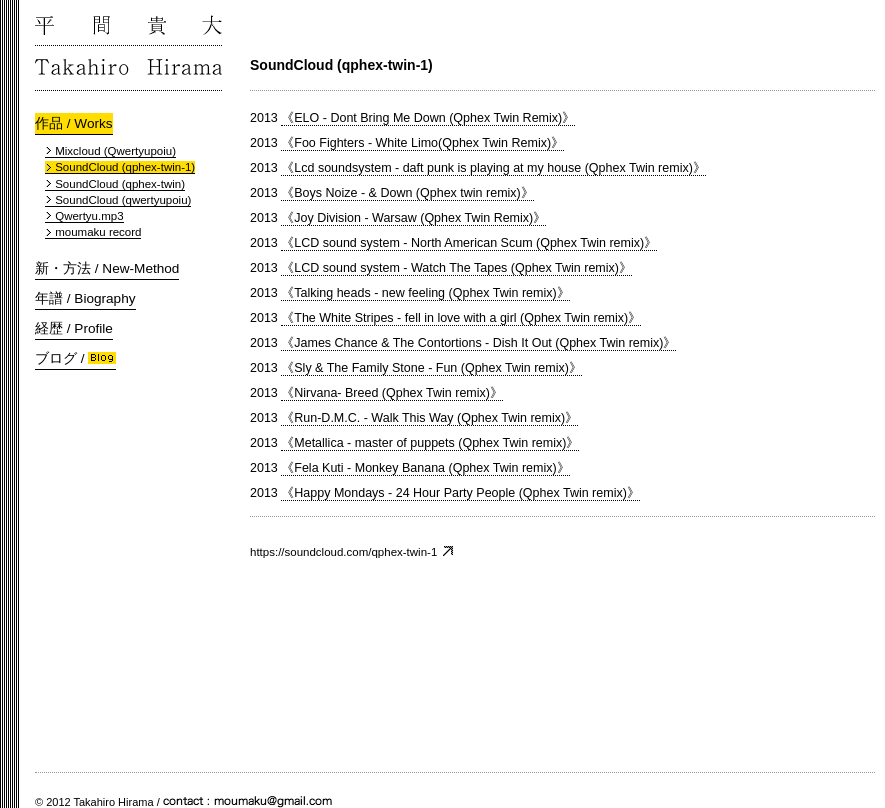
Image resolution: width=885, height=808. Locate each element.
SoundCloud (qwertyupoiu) (118, 200)
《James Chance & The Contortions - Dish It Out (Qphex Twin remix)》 (478, 343)
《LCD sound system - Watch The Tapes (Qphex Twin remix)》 (456, 268)
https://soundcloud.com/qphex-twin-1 (352, 551)
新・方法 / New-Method (107, 268)
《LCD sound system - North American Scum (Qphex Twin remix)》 (469, 243)
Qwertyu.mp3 (84, 216)
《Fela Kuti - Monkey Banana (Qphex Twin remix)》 (425, 468)
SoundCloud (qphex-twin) (115, 184)
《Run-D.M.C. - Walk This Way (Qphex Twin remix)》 (429, 418)
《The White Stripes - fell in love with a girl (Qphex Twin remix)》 (461, 318)
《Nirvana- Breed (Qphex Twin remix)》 (392, 393)
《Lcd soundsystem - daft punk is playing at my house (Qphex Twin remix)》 (493, 168)
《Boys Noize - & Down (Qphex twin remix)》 (407, 193)
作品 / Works (74, 123)
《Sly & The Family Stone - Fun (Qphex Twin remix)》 (431, 368)
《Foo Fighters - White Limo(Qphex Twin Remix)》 (422, 143)
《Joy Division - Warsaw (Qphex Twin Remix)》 (413, 218)
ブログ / (75, 358)
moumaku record (93, 232)
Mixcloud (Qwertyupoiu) (110, 151)
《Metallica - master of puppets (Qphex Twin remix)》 (430, 443)
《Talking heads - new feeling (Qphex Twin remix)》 (425, 293)
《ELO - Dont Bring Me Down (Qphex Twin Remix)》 (428, 118)
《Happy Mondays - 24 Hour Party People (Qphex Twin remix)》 (460, 493)
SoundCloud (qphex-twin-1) (120, 167)
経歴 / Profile (74, 328)
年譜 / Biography (85, 298)
